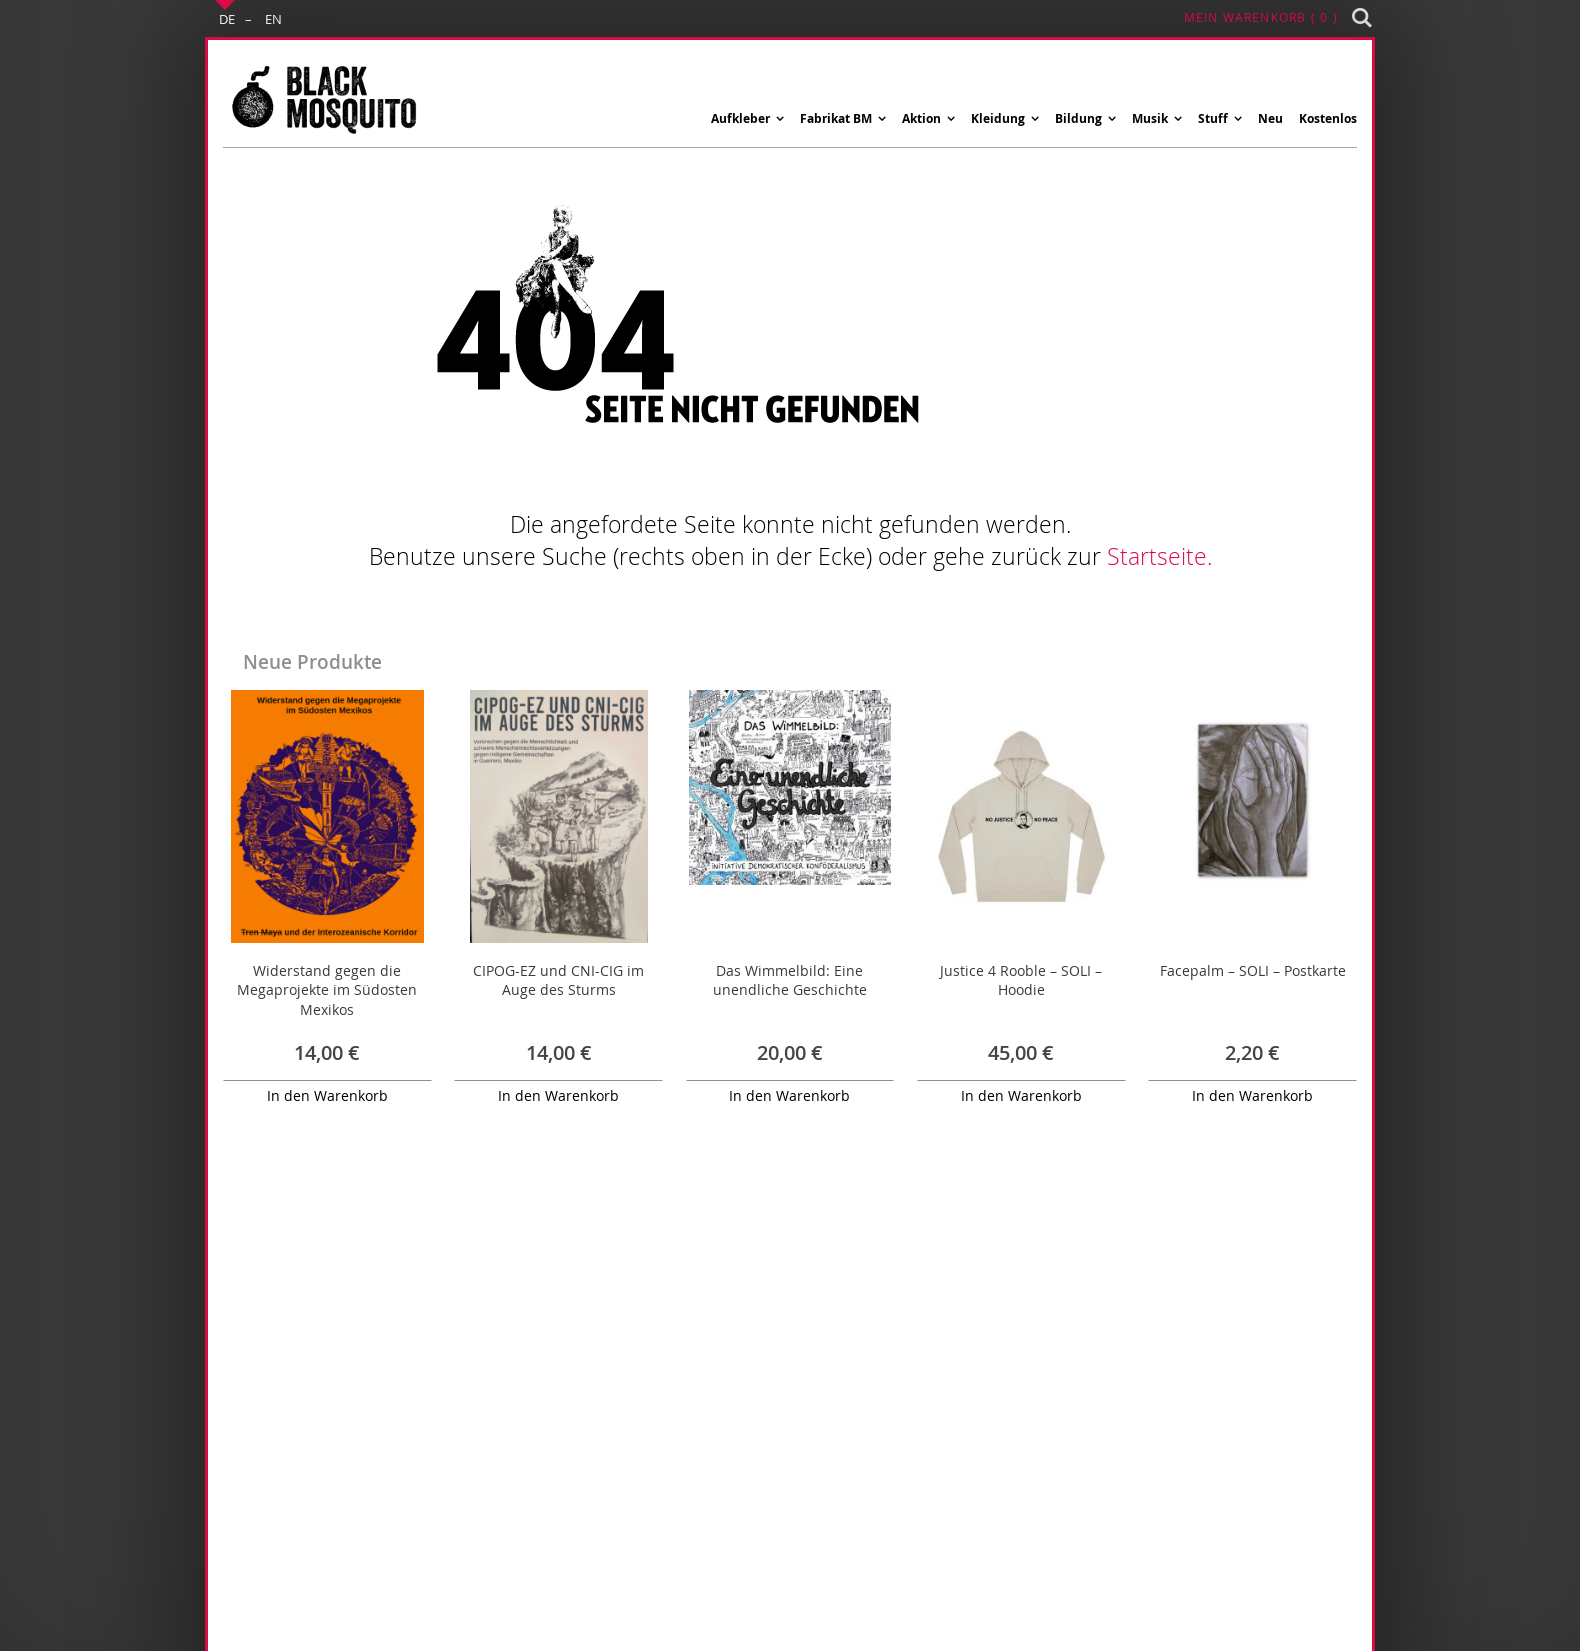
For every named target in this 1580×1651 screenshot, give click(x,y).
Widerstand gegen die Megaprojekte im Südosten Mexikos (327, 990)
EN (273, 19)
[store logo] (323, 98)
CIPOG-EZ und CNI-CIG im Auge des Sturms (558, 980)
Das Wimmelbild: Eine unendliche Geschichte (790, 980)
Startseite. (1159, 556)
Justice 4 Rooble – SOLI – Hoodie (1021, 980)
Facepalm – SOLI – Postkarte (1253, 970)
